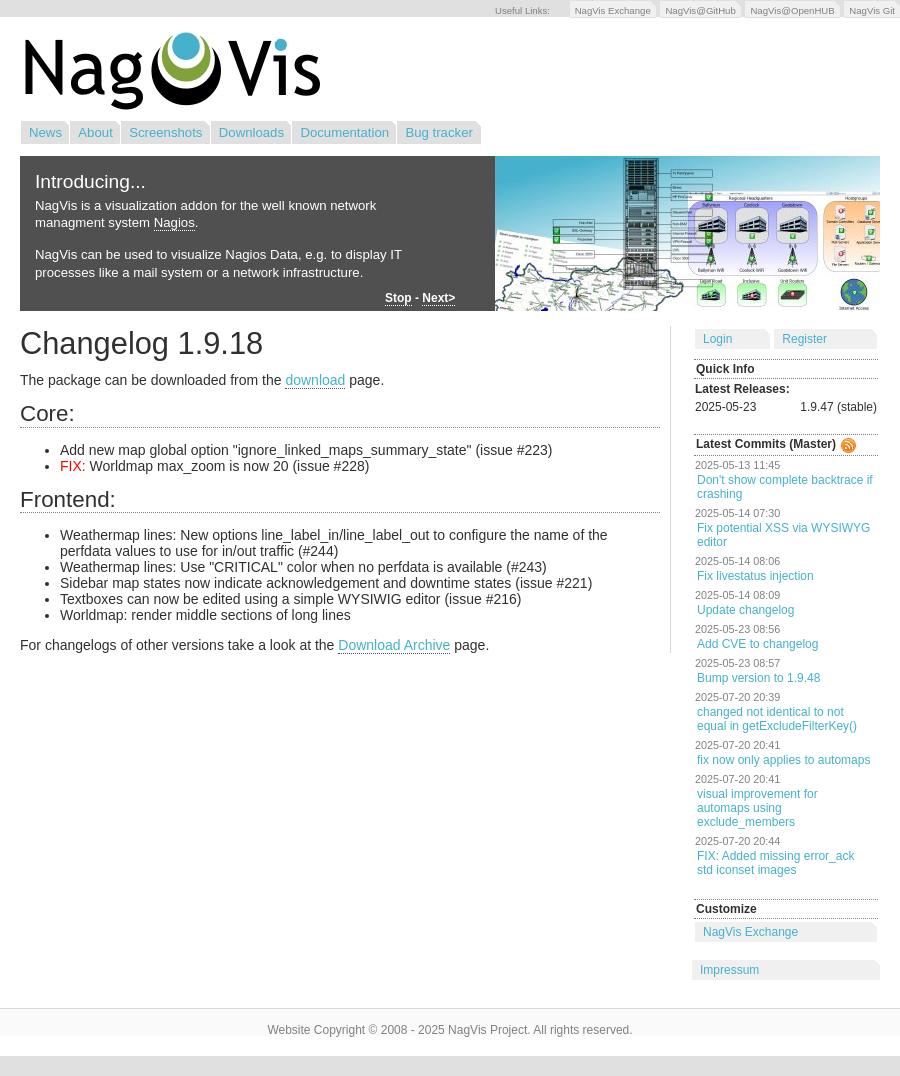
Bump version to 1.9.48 (758, 678)
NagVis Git (872, 10)
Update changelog (745, 610)
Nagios (174, 222)
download (315, 380)
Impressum (729, 970)
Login (717, 339)
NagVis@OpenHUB (792, 10)
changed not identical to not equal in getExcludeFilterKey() (777, 719)
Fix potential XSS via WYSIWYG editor (783, 535)
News (45, 132)
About (95, 132)
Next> (438, 298)
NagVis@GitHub (700, 10)
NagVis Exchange (613, 10)
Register (804, 339)
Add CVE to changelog (757, 644)
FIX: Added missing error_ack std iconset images (775, 863)
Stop (398, 298)
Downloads (251, 132)
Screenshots (165, 132)
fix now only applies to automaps (783, 760)
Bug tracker (438, 132)
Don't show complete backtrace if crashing (785, 487)
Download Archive (394, 645)
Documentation (344, 132)
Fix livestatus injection (755, 576)
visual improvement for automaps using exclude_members (757, 808)
